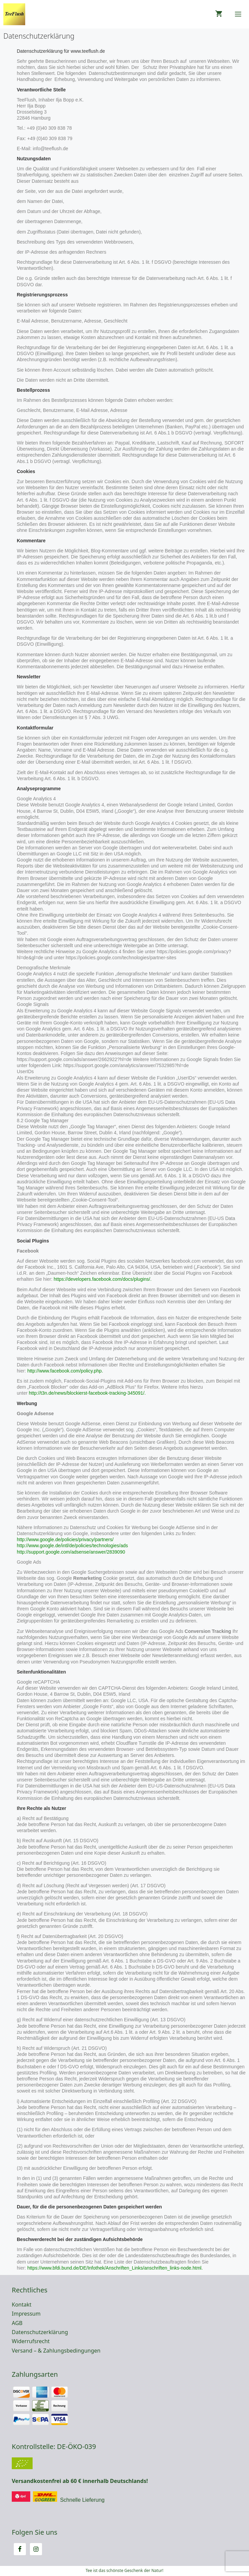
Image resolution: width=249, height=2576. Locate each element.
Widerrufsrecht (31, 2341)
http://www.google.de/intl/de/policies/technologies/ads (72, 1545)
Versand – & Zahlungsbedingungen (56, 2350)
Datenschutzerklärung (40, 2332)
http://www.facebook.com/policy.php (64, 1371)
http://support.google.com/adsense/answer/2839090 (71, 1552)
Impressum (26, 2313)
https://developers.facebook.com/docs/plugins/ (102, 1279)
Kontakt (22, 2304)
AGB (17, 2323)
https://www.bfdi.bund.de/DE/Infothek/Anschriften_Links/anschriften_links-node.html (114, 2268)
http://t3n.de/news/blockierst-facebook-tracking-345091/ (86, 1393)
